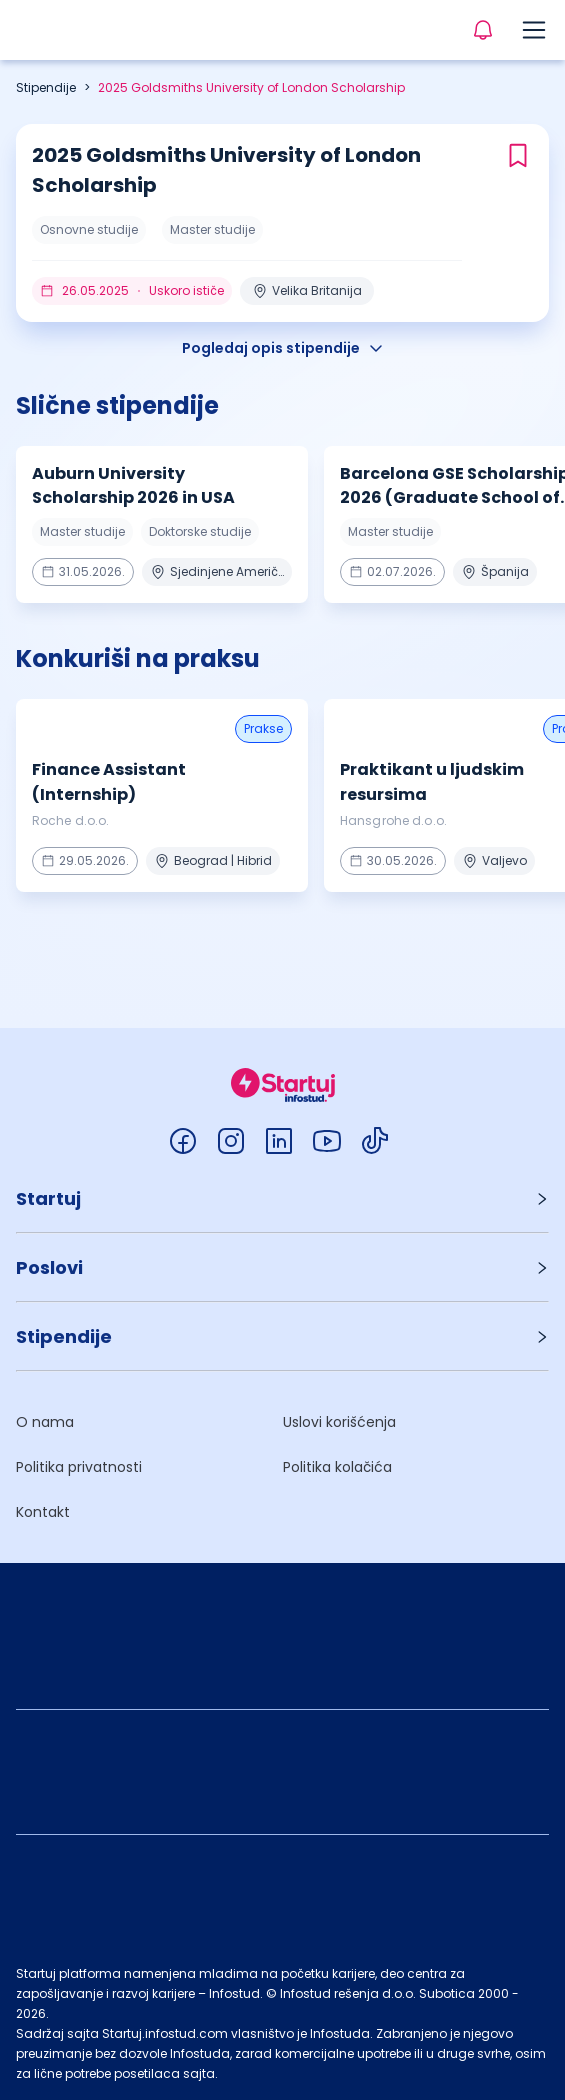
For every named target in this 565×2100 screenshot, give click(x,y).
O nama (45, 1422)
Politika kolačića (337, 1467)
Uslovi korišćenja (339, 1422)
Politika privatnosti (79, 1467)
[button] (282, 1198)
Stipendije (46, 87)
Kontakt (43, 1512)
